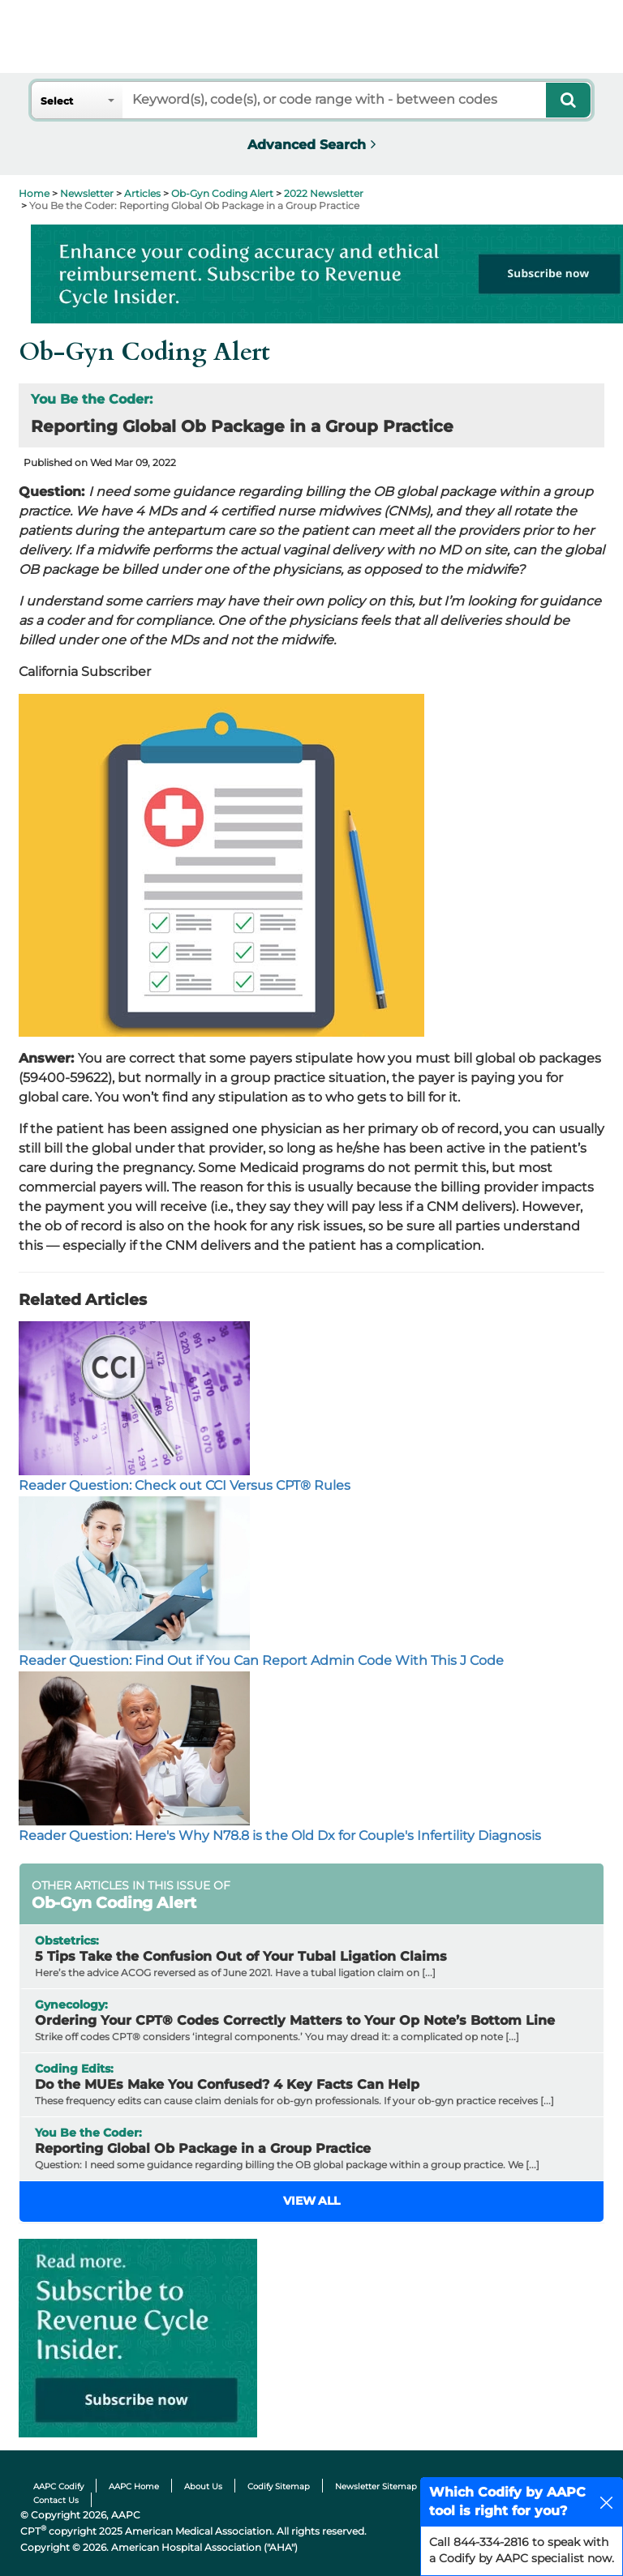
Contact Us (56, 2500)
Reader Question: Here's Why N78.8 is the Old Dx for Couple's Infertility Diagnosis (280, 1835)
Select (57, 101)
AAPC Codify (58, 2486)
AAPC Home (134, 2486)
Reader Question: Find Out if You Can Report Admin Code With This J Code (261, 1660)
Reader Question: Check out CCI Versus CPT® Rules (184, 1485)
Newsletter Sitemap (376, 2486)
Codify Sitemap (278, 2486)
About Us (203, 2486)
